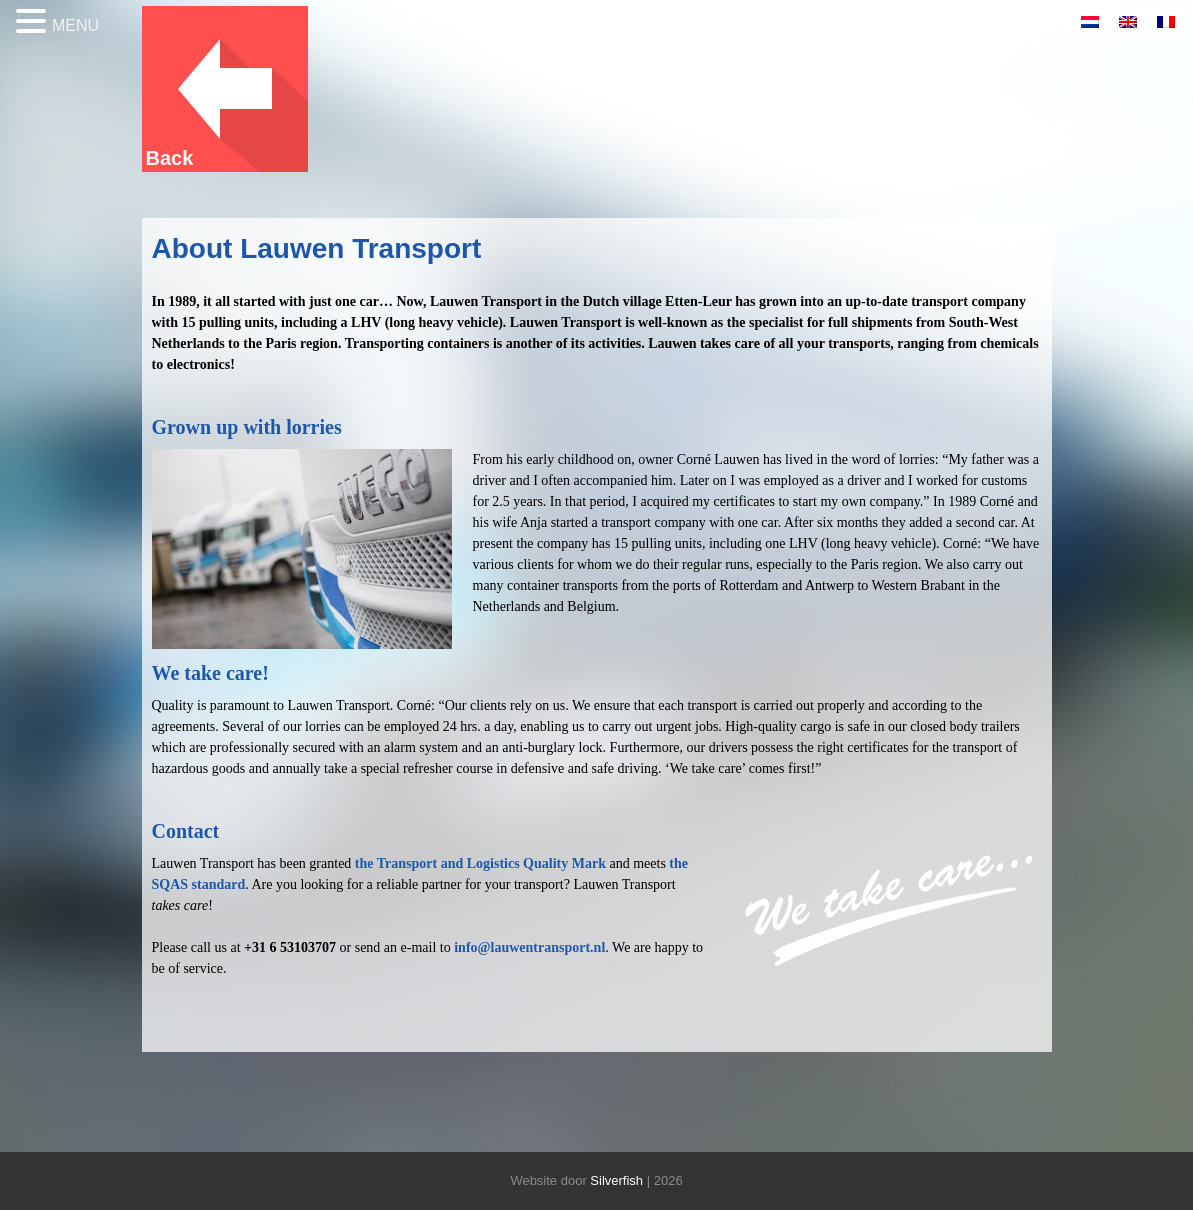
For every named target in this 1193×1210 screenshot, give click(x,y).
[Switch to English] (1128, 21)
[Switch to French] (1166, 21)
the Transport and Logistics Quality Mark (480, 863)
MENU (75, 25)
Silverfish (616, 1180)
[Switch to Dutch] (1090, 21)
